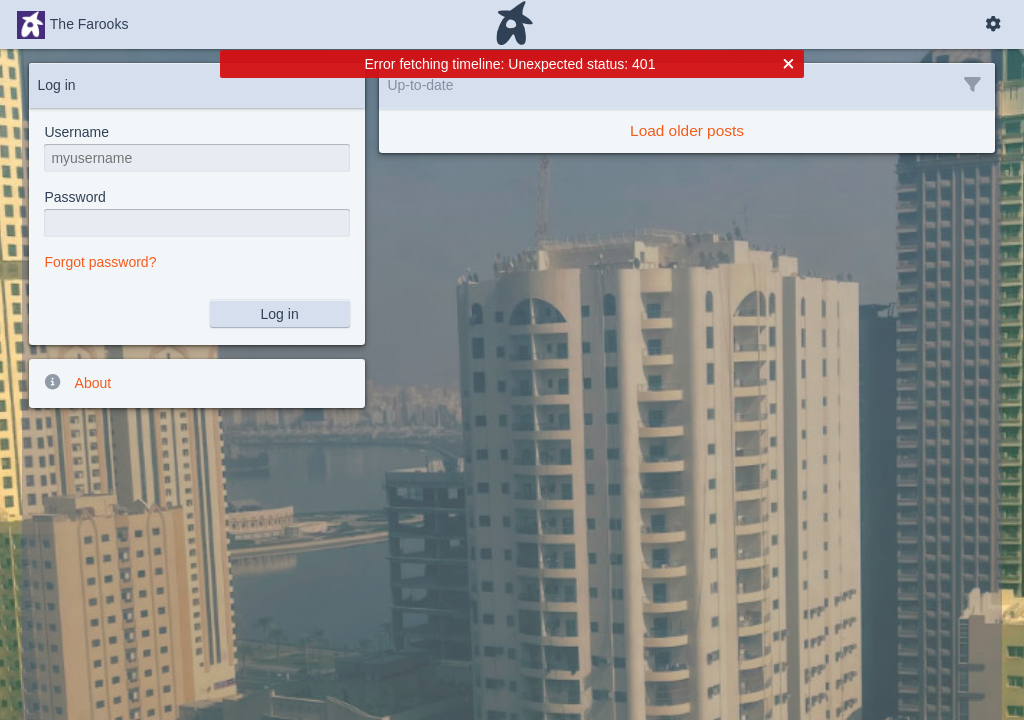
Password (74, 197)
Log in (280, 314)
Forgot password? (100, 262)
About (77, 382)
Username (76, 132)
